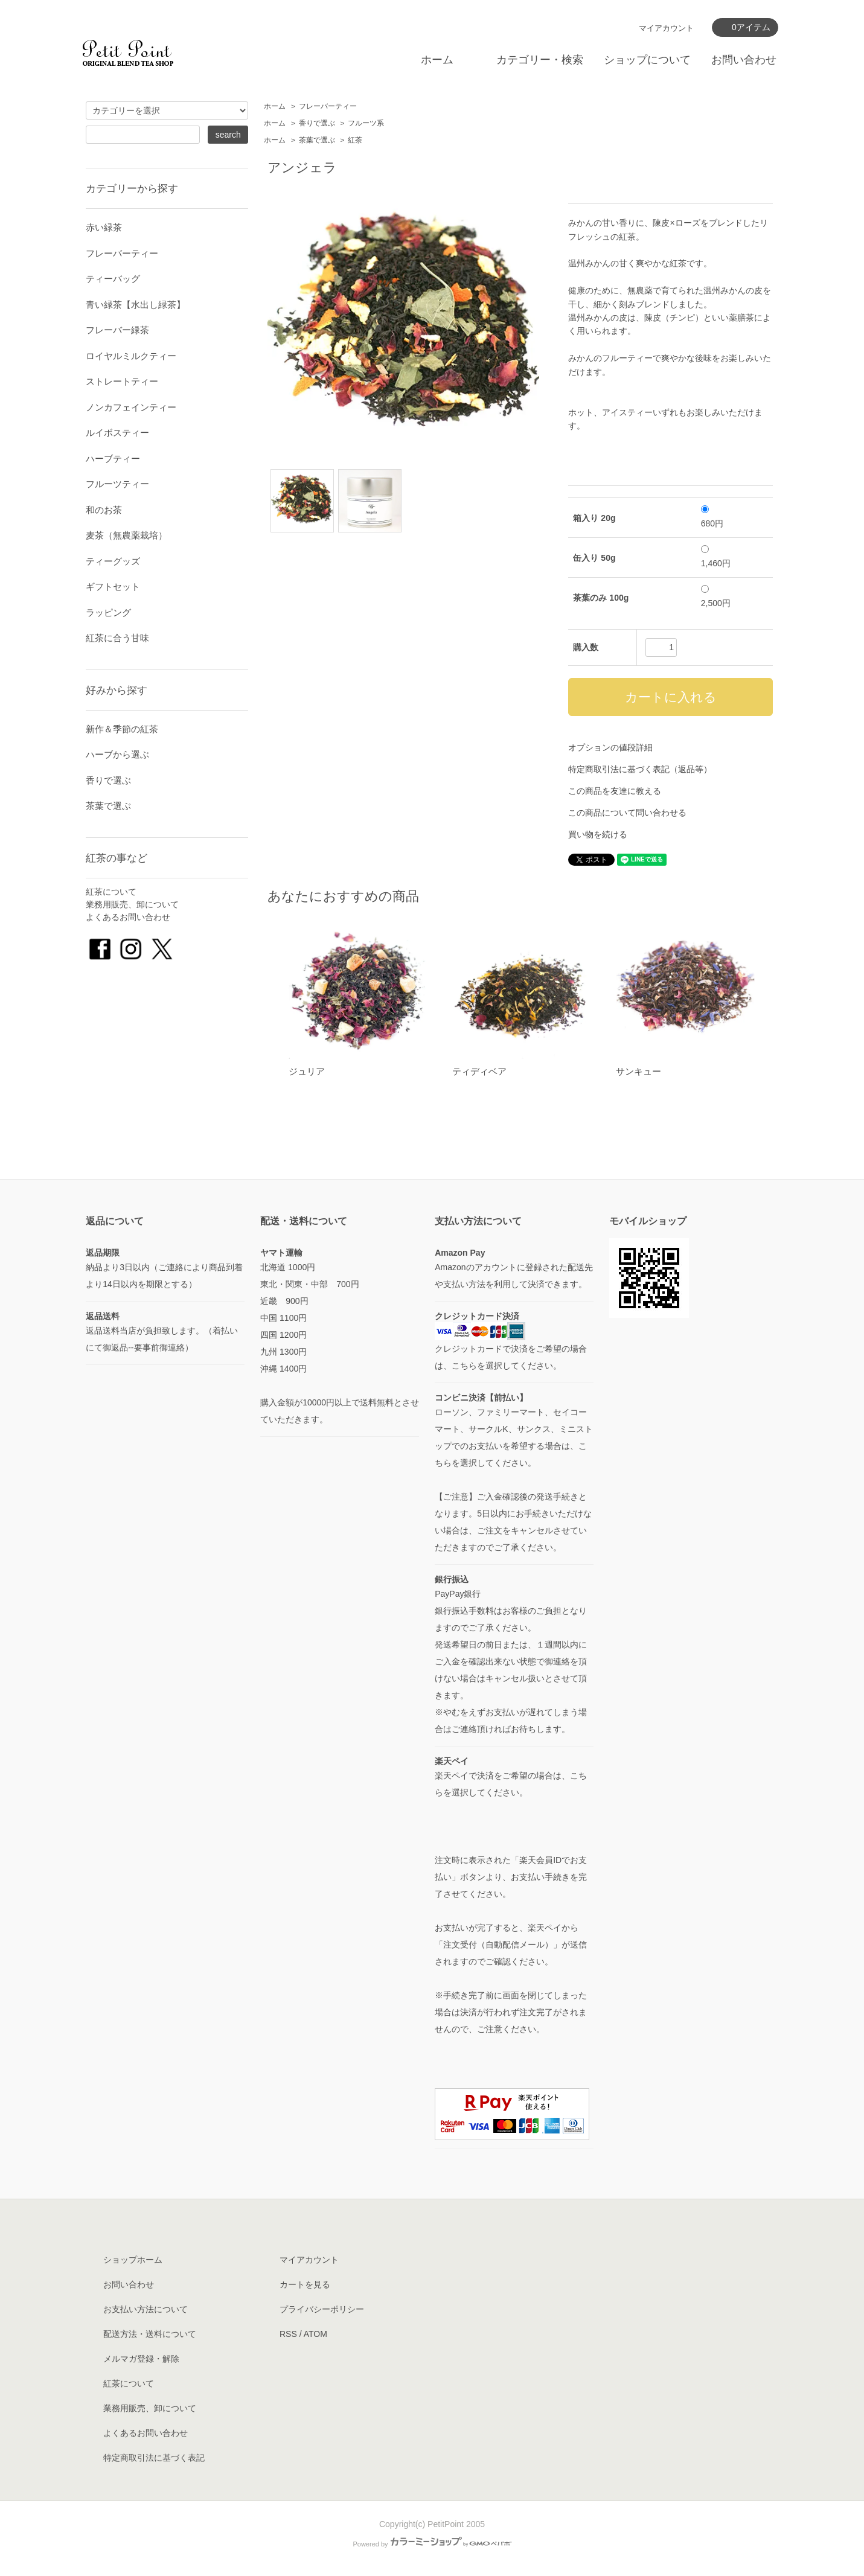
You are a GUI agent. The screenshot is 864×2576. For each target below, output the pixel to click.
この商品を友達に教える (614, 791)
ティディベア (479, 1071)
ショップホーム (132, 2259)
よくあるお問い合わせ (128, 917)
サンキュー (638, 1071)
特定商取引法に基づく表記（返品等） (640, 769)
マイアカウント (666, 28)
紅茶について (111, 891)
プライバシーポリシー (322, 2309)
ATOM (315, 2334)
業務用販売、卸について (132, 904)
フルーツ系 (366, 123)
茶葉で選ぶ (317, 140)
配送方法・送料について (149, 2334)
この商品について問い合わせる (627, 812)
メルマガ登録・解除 (141, 2358)
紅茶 (355, 140)
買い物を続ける (597, 834)
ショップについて (647, 60)
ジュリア (307, 1071)
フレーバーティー (328, 106)
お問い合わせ (743, 60)
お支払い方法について (145, 2309)
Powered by (432, 2544)
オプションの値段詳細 (610, 747)
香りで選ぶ (317, 123)
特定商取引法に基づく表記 (154, 2458)
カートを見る (305, 2284)
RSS (288, 2334)
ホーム (437, 60)
